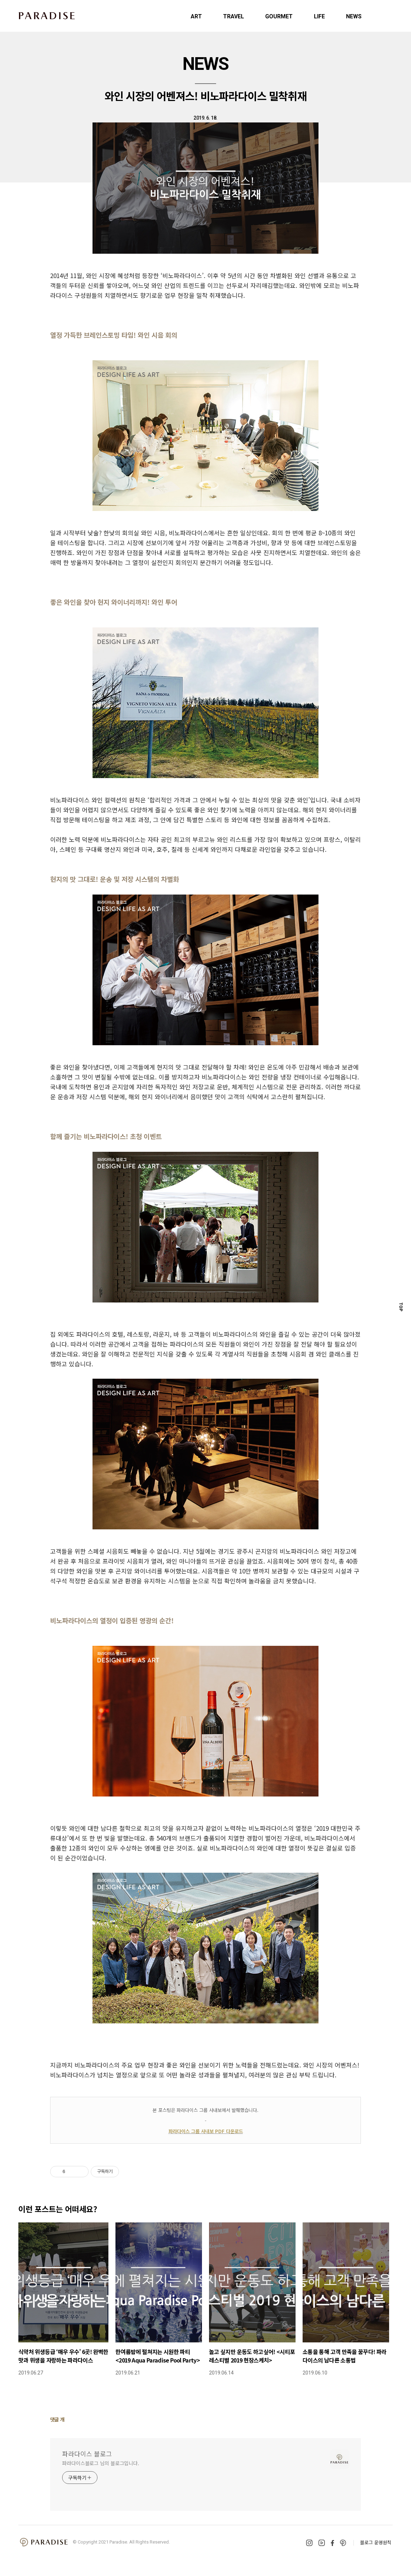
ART (196, 16)
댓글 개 (57, 2419)
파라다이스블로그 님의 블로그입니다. (100, 2463)
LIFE (319, 16)
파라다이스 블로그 (87, 2453)
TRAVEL (233, 16)
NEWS (354, 16)
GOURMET (279, 16)
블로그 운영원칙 (375, 2542)
